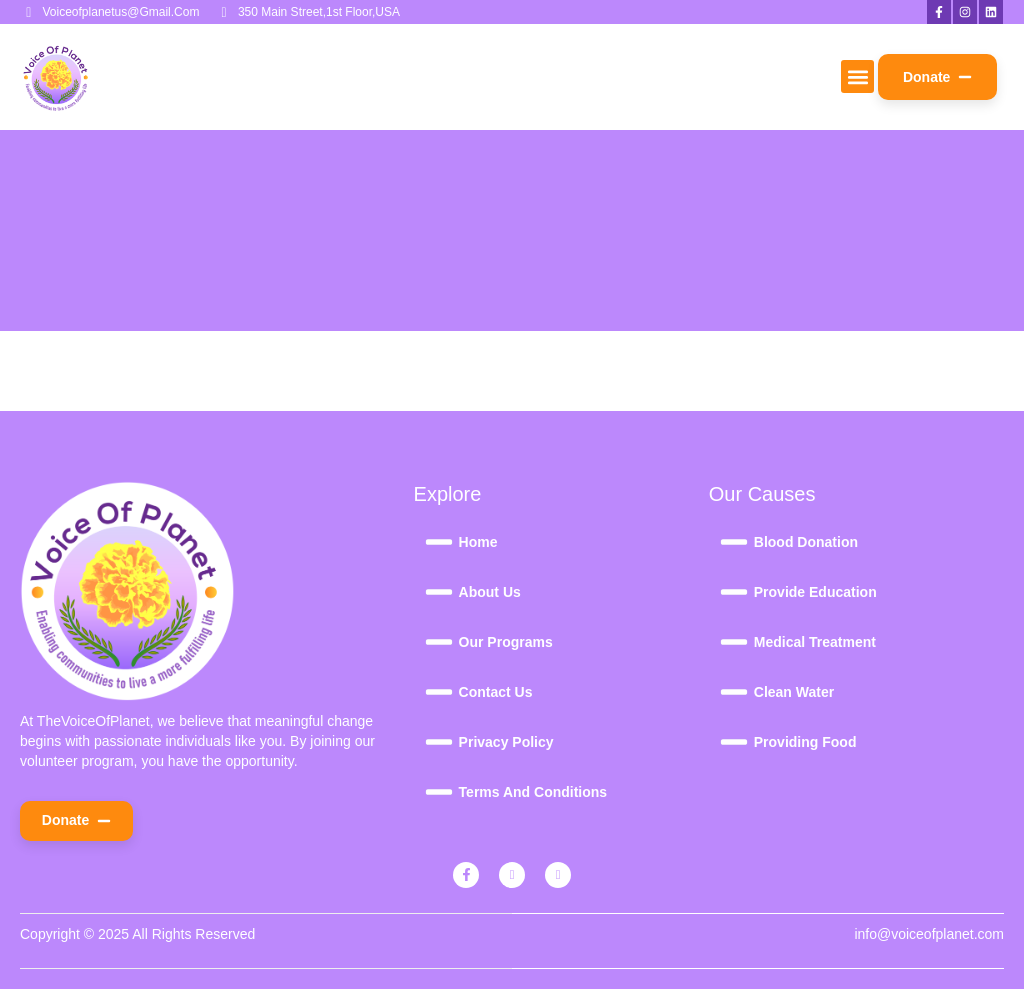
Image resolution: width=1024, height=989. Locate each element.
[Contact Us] (561, 692)
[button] (857, 76)
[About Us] (561, 592)
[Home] (561, 542)
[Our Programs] (561, 642)
